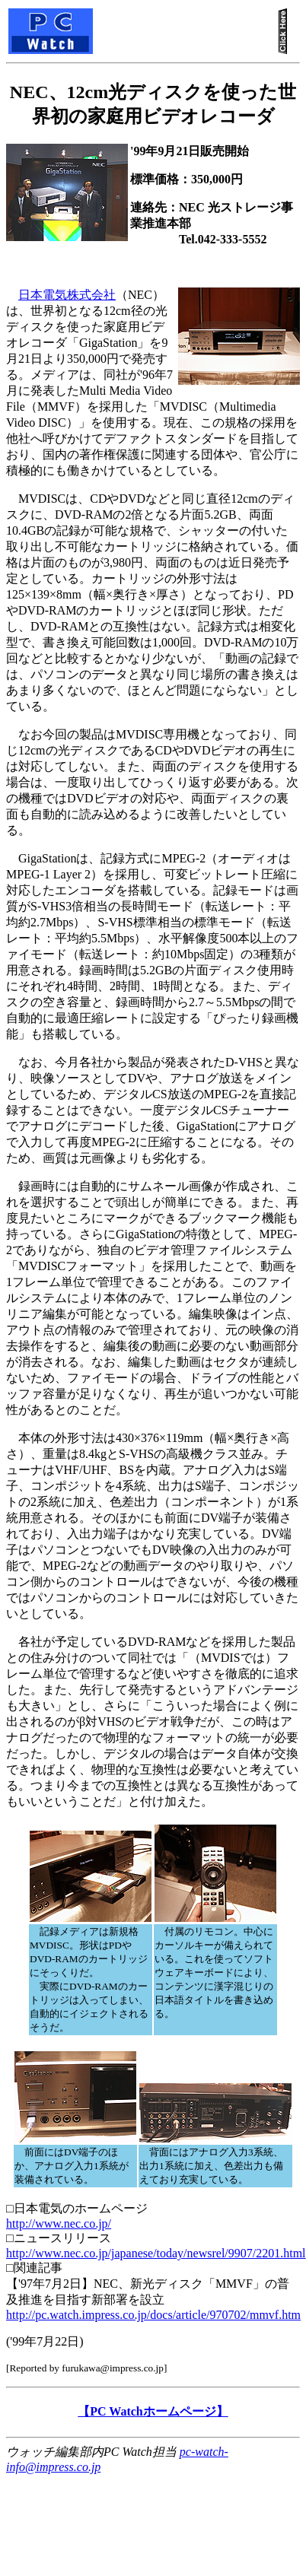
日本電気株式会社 (67, 294)
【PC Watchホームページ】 (153, 2411)
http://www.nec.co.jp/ (58, 2223)
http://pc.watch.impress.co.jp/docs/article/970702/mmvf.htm (153, 2314)
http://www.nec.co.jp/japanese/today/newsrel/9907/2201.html (156, 2253)
